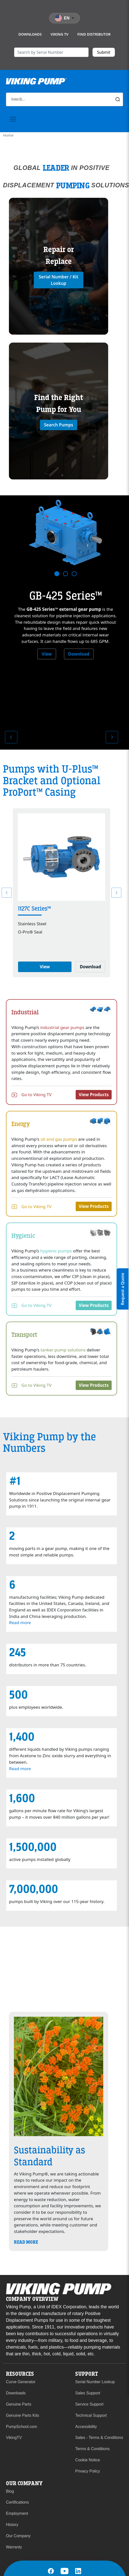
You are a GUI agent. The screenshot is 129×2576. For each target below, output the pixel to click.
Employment (17, 2513)
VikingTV (14, 2437)
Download (79, 654)
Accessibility (86, 2426)
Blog (10, 2491)
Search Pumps (58, 425)
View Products (94, 1094)
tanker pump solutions (63, 1350)
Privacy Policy (87, 2471)
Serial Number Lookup (95, 2382)
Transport (24, 1335)
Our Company (18, 2536)
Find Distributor (94, 34)
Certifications (17, 2502)
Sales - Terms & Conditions (99, 2437)
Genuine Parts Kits (22, 2415)
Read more (20, 1622)
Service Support (89, 2404)
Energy (20, 1124)
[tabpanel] (65, 585)
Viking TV (59, 34)
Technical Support (91, 2415)
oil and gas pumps (58, 1139)
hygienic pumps (56, 1251)
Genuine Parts (18, 2404)
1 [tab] (57, 574)
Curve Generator (20, 2382)
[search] (51, 52)
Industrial (25, 1012)
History (12, 2525)
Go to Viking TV (36, 1094)
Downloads (30, 34)
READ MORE (26, 2242)
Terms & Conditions (92, 2449)
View (47, 654)
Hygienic (23, 1236)
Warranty (14, 2547)
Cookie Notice (87, 2460)
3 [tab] (74, 574)
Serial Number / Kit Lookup (58, 280)
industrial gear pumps (62, 1027)
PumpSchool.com (21, 2426)
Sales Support (87, 2393)
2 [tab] (65, 574)
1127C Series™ (34, 909)
